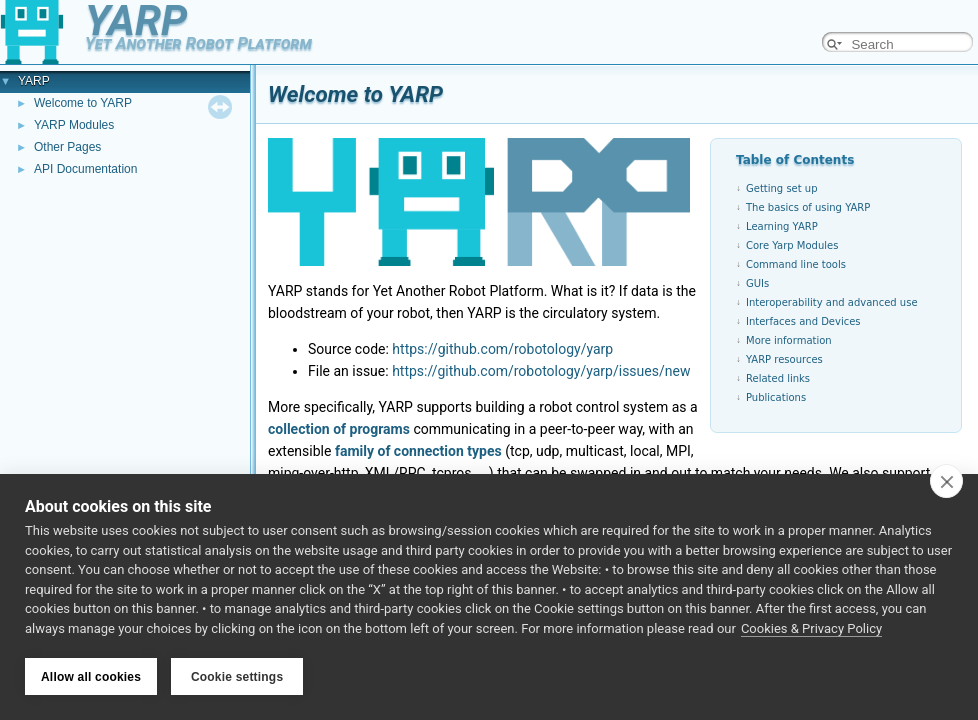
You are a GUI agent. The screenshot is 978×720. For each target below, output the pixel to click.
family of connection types (418, 451)
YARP (34, 81)
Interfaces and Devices (803, 321)
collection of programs (339, 429)
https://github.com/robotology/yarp (502, 349)
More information (789, 340)
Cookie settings (237, 677)
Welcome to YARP (83, 103)
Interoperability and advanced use (832, 302)
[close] (946, 481)
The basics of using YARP (808, 207)
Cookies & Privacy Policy (811, 628)
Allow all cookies (91, 677)
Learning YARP (782, 226)
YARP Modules (74, 125)
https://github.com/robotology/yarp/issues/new (541, 371)
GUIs (757, 283)
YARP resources (784, 359)
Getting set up (782, 188)
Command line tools (796, 264)
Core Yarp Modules (792, 245)
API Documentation (85, 169)
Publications (776, 397)
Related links (778, 378)
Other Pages (67, 147)
